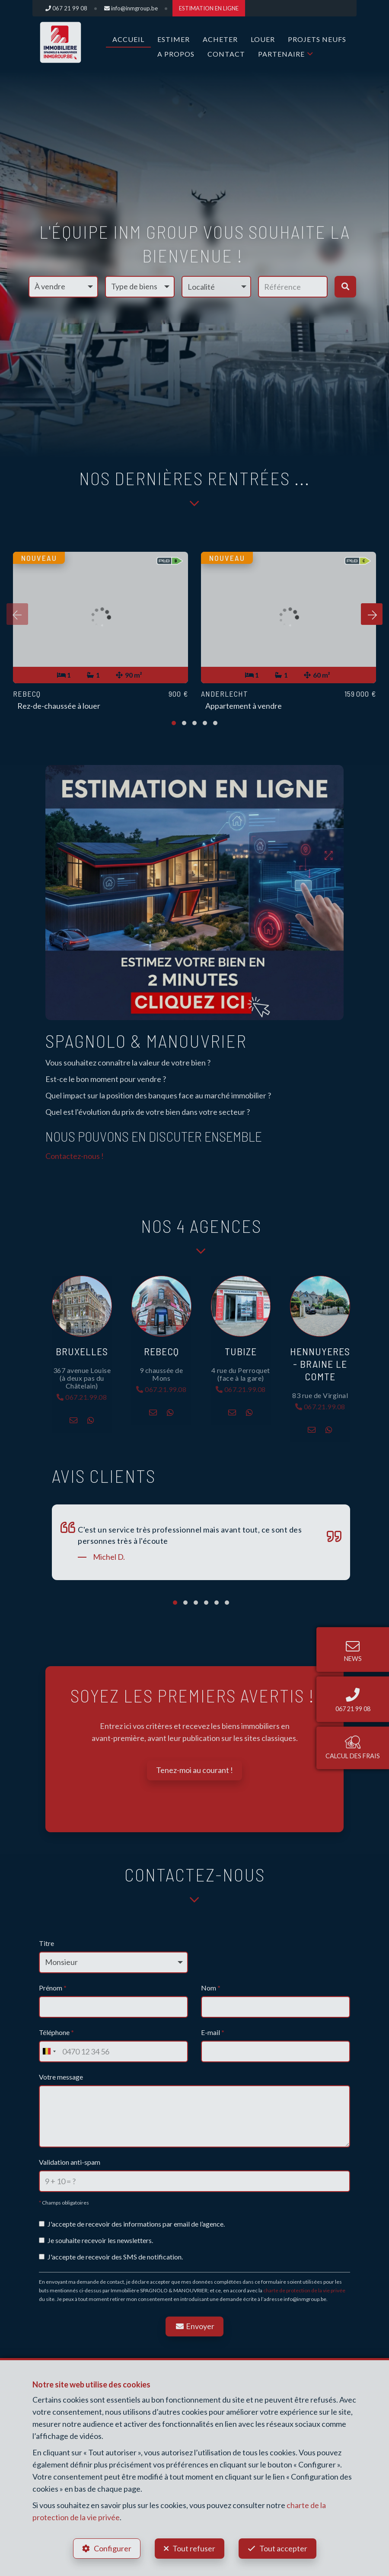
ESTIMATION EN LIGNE (209, 8)
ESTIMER (173, 39)
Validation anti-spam (69, 2162)
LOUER (263, 39)
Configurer (112, 2548)
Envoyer (194, 2326)
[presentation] (17, 614)
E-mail (212, 2032)
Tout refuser (193, 2548)
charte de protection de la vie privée (304, 2290)
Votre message (61, 2077)
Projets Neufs (317, 39)
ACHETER (220, 39)
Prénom (53, 1988)
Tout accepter (283, 2548)
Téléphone (56, 2032)
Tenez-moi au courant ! (194, 1770)
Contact (226, 54)
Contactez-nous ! (74, 1156)
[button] (216, 287)
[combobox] (48, 2051)
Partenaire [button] (281, 54)
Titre (46, 1943)
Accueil (128, 39)
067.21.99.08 (82, 1397)
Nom (210, 1988)
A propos (175, 54)
